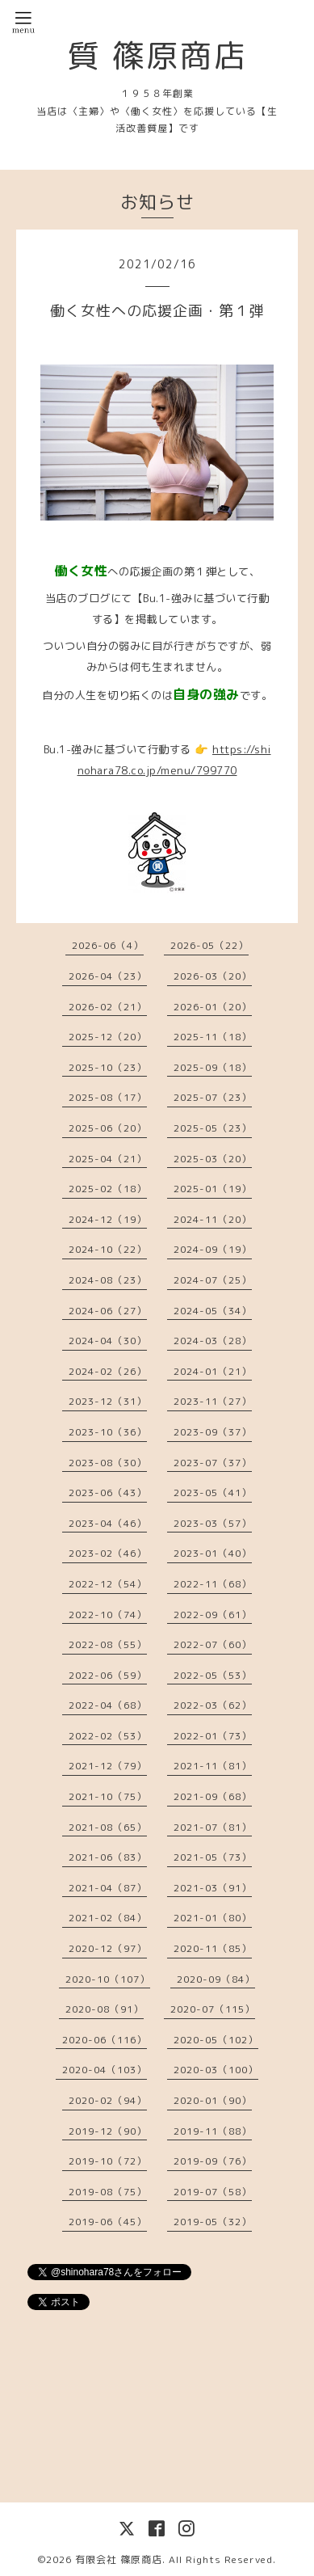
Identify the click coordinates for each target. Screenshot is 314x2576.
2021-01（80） (213, 1918)
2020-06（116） (104, 2040)
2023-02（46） (108, 1553)
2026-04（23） (108, 976)
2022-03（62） (213, 1705)
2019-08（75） (108, 2192)
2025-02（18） (108, 1188)
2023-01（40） (213, 1553)
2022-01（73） (213, 1736)
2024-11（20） (213, 1219)
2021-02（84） (108, 1918)
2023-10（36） (108, 1432)
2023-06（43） (108, 1492)
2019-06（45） (108, 2221)
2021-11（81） (213, 1766)
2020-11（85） (213, 1948)
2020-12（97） (108, 1948)
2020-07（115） (212, 2009)
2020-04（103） (104, 2069)
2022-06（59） (108, 1675)
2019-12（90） (108, 2131)
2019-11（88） (213, 2131)
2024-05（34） (213, 1311)
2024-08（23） (108, 1280)
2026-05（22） (209, 945)
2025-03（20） (213, 1159)
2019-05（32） (213, 2221)
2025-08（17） (108, 1097)
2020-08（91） (104, 2009)
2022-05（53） (213, 1675)
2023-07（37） (213, 1462)
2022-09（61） (213, 1614)
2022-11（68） (213, 1584)
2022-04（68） (108, 1705)
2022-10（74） (108, 1614)
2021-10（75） (108, 1796)
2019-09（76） (213, 2161)
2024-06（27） (108, 1311)
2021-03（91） (213, 1888)
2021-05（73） (213, 1857)
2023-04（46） (108, 1523)
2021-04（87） (108, 1888)
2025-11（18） (213, 1036)
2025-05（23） (213, 1128)
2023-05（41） (213, 1492)
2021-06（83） (108, 1857)
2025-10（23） (108, 1067)
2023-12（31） (108, 1401)
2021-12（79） (108, 1766)
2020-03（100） (216, 2069)
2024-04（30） (108, 1340)
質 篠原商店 (157, 55)
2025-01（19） (213, 1188)
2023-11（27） (213, 1401)
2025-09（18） (213, 1067)
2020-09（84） (216, 1979)
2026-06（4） (108, 945)
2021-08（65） (108, 1827)
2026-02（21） (108, 1007)
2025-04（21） (108, 1159)
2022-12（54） (108, 1584)
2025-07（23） (213, 1097)
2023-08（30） (108, 1462)
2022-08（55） (108, 1644)
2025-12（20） (108, 1036)
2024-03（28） (213, 1340)
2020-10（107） (107, 1979)
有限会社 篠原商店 (118, 2559)
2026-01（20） (213, 1007)
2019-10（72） (108, 2161)
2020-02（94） (108, 2100)
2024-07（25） (213, 1280)
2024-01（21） (213, 1371)
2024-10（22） (108, 1249)
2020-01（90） (213, 2100)
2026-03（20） (213, 976)
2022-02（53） (108, 1736)
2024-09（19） (213, 1249)
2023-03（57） (213, 1523)
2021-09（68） (213, 1796)
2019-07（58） (213, 2192)
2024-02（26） (108, 1371)
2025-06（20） (108, 1128)
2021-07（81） (213, 1827)
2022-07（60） (213, 1644)
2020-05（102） (216, 2040)
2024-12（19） (108, 1219)
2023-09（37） (213, 1432)
